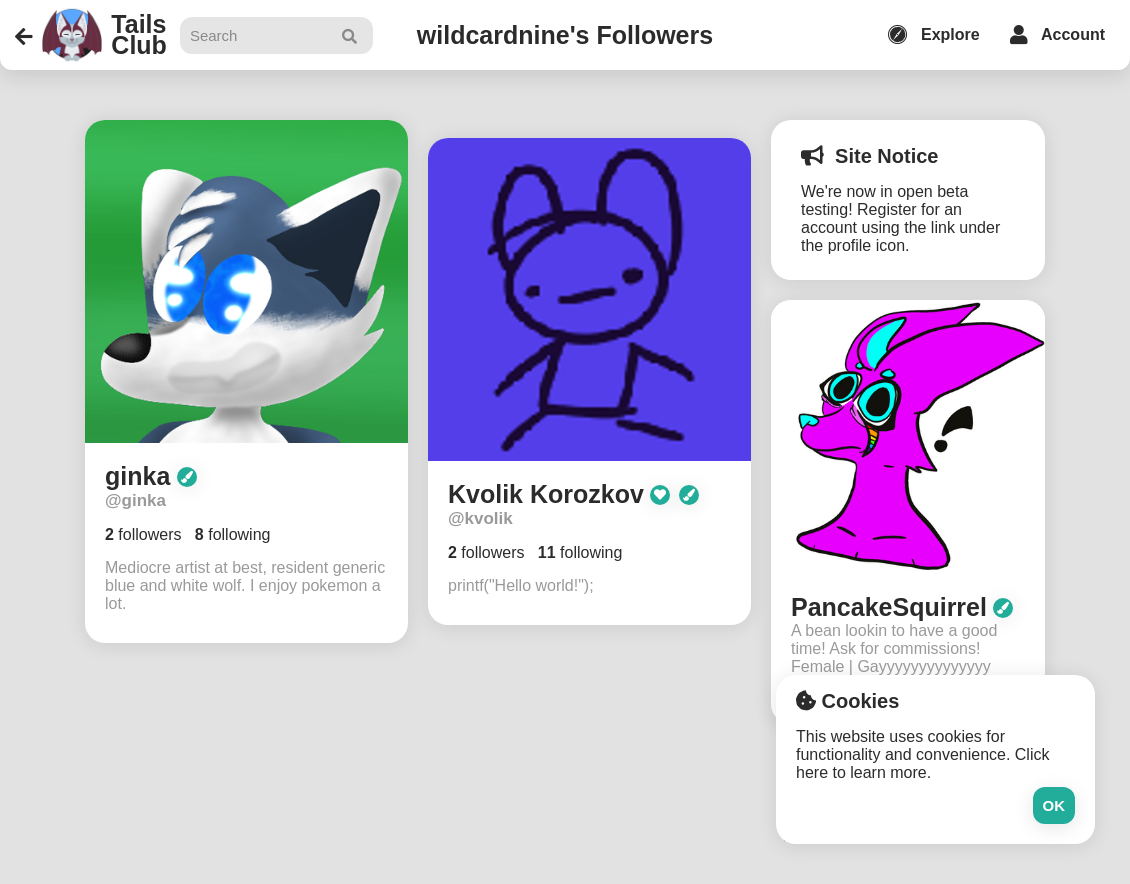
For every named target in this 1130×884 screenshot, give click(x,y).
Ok (1054, 805)
